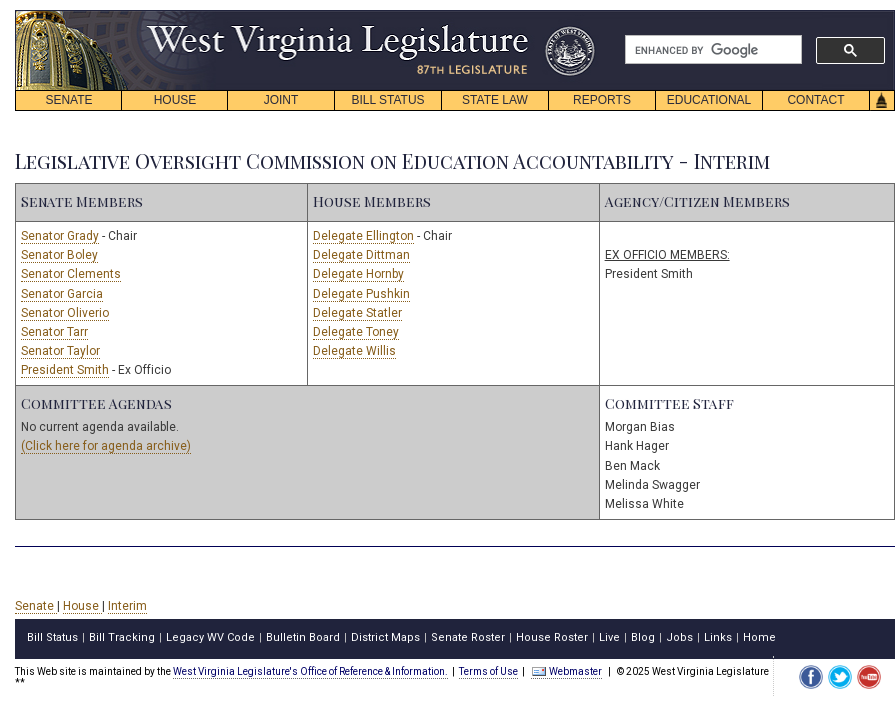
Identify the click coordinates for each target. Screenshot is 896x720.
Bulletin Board (303, 637)
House (82, 606)
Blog (643, 637)
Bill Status (52, 637)
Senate (36, 606)
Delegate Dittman (361, 255)
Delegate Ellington (363, 236)
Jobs (679, 637)
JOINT (281, 100)
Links (718, 637)
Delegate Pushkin (361, 294)
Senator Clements (71, 274)
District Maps (385, 637)
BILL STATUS (387, 100)
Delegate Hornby (358, 274)
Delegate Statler (357, 313)
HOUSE (175, 100)
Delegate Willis (354, 351)
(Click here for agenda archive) (106, 446)
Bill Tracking (122, 637)
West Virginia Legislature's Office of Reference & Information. (310, 671)
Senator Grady (60, 236)
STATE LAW (495, 100)
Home (759, 637)
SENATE (68, 100)
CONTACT (815, 100)
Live (609, 637)
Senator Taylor (60, 351)
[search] (711, 50)
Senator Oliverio (65, 313)
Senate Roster (468, 637)
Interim (127, 606)
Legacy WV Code (210, 637)
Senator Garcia (62, 294)
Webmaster (566, 671)
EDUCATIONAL (709, 100)
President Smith (65, 370)
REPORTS (602, 100)
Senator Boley (59, 255)
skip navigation (580, 15)
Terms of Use (488, 671)
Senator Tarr (54, 332)
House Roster (552, 637)
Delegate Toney (356, 332)
